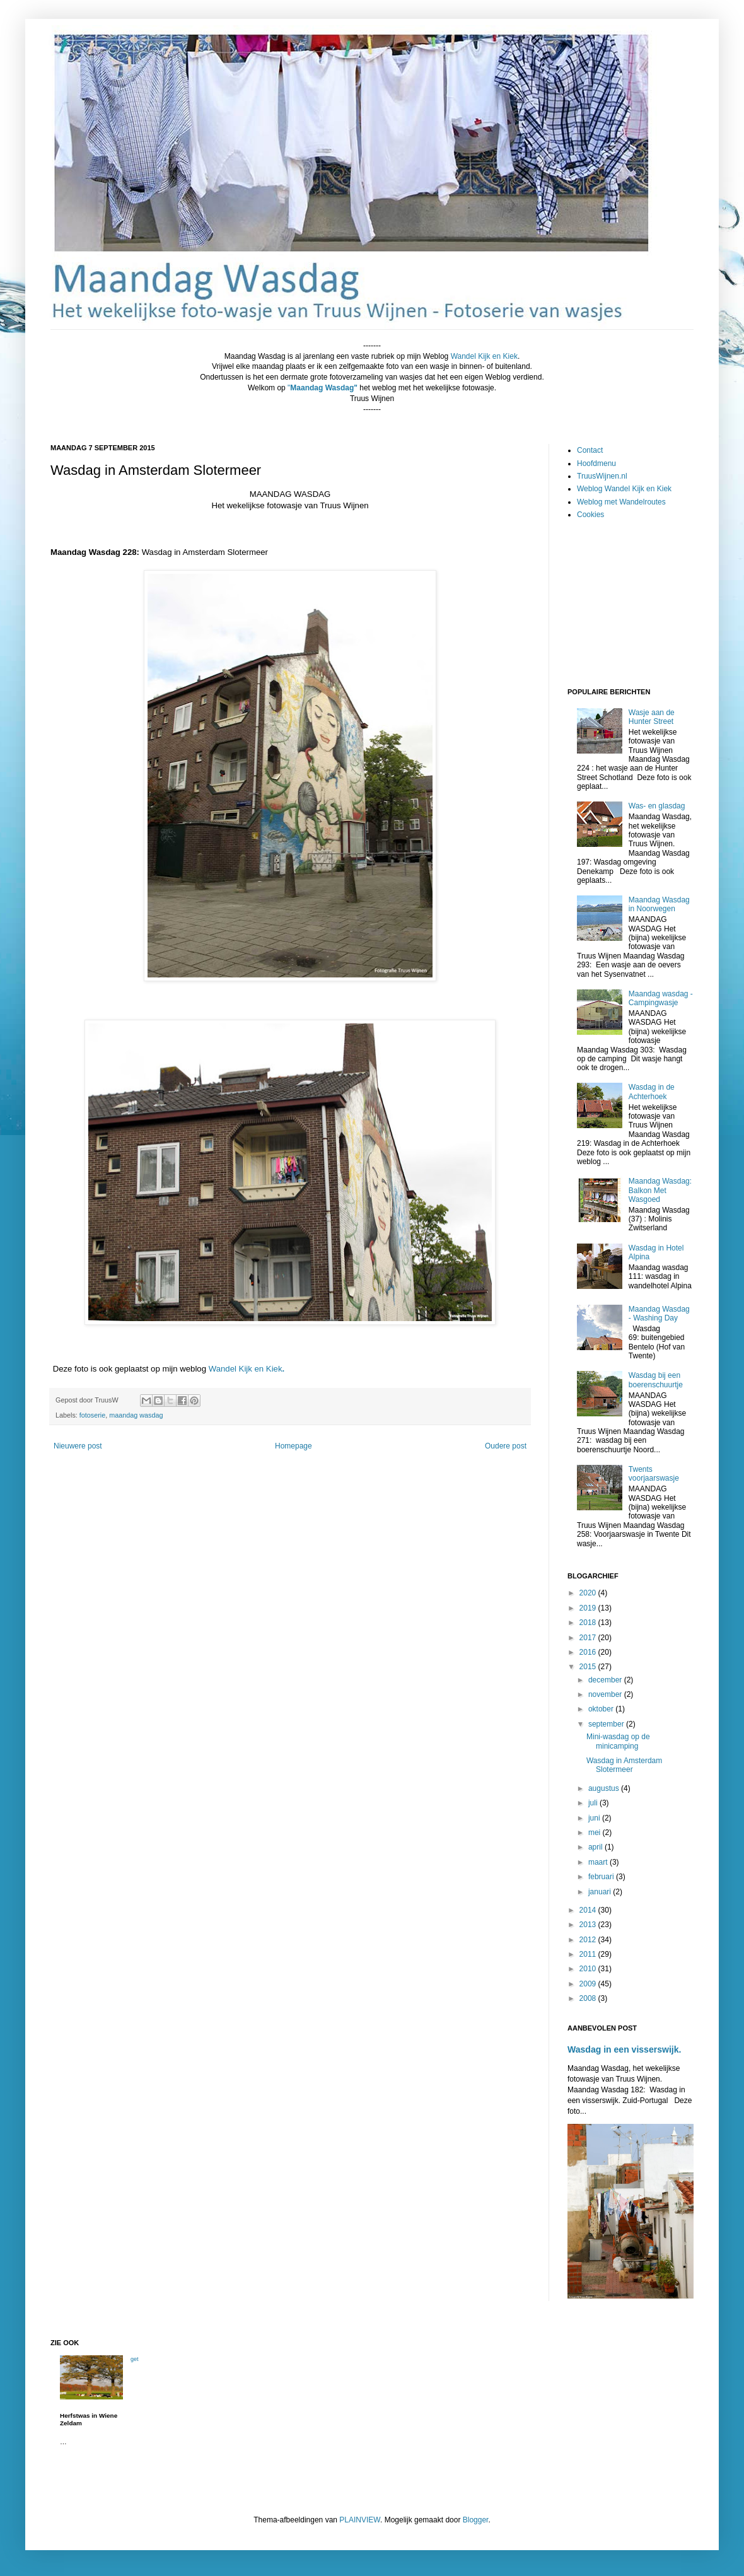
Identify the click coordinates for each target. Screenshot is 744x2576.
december (606, 1680)
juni (595, 1818)
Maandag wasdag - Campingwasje (661, 998)
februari (602, 1876)
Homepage (293, 1446)
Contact (590, 450)
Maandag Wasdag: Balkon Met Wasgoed (660, 1190)
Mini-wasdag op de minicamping (618, 1741)
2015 (588, 1666)
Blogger (476, 2519)
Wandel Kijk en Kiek (245, 1368)
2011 (588, 1954)
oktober (601, 1709)
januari (600, 1891)
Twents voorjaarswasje (654, 1474)
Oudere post (505, 1446)
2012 (588, 1939)
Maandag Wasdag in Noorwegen (659, 904)
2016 (588, 1652)
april (596, 1847)
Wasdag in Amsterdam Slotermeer (624, 1765)
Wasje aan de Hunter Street (652, 717)
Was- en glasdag (657, 805)
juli (594, 1802)
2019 (588, 1608)
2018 (588, 1622)
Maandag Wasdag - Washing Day (659, 1313)
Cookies (590, 514)
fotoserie (92, 1415)
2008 (588, 1998)
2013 (588, 1924)
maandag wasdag (136, 1415)
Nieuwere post (78, 1446)
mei (595, 1832)
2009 (588, 1983)
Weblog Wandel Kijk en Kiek (624, 488)
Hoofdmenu (596, 463)
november (606, 1694)
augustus (604, 1788)
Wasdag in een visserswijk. (624, 2049)
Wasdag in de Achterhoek (652, 1091)
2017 (588, 1637)
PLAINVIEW (359, 2519)
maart (599, 1862)
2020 (588, 1592)
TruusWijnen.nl (602, 476)
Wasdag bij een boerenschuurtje (656, 1380)
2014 (588, 1910)
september (607, 1724)
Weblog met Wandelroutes (621, 502)
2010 (588, 1968)
